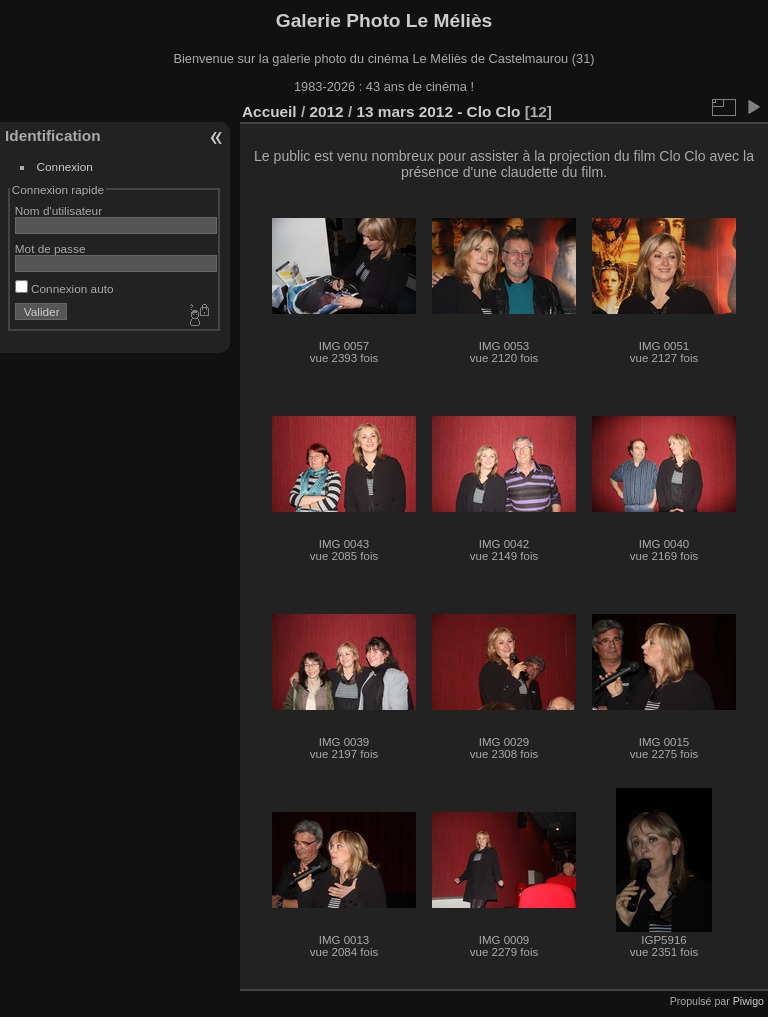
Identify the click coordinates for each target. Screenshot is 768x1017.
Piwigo (748, 1001)
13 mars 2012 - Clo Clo (438, 111)
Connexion (65, 166)
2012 (326, 111)
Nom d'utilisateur (58, 210)
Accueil (269, 111)
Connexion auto (64, 288)
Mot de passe (50, 248)
